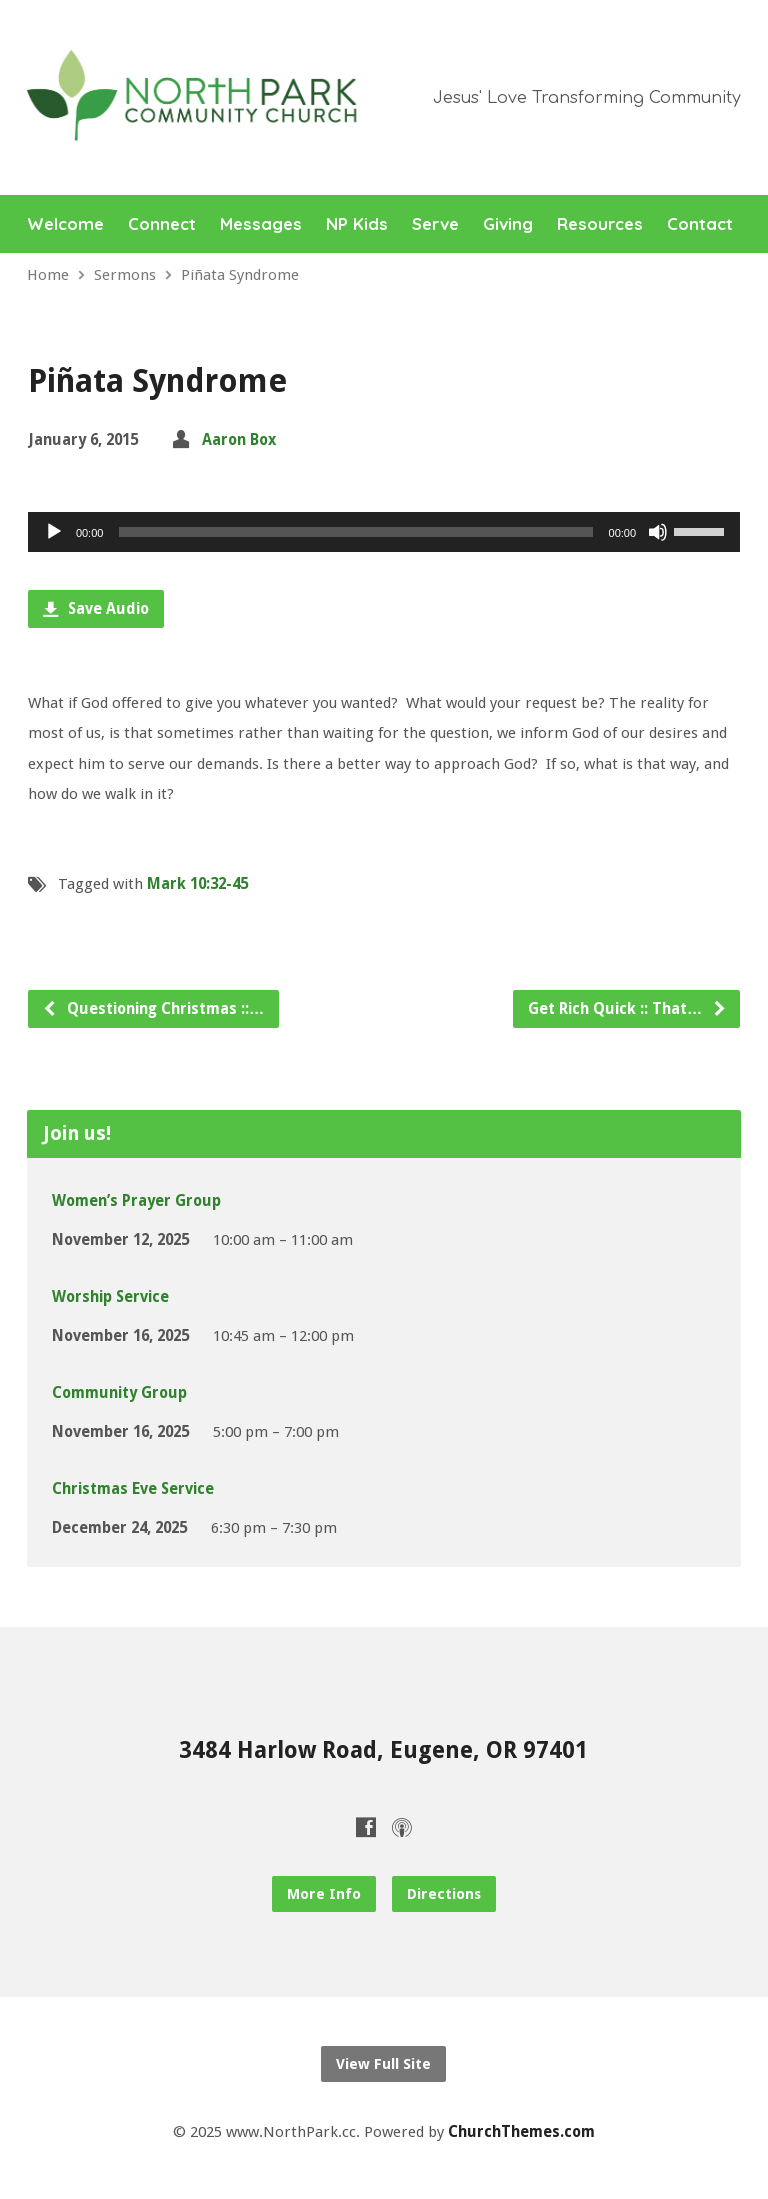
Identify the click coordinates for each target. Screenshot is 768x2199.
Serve (435, 224)
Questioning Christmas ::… (153, 1009)
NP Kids (357, 224)
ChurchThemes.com (521, 2132)
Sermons (125, 275)
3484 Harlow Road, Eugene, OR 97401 (383, 1750)
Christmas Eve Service (133, 1489)
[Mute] (658, 532)
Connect (162, 224)
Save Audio (96, 609)
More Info (324, 1894)
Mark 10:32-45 (197, 884)
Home (48, 275)
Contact (700, 224)
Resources (600, 224)
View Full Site (383, 2064)
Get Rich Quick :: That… (627, 1009)
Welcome (65, 224)
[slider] (355, 532)
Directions (444, 1894)
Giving (508, 224)
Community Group (119, 1393)
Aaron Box (239, 440)
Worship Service (110, 1297)
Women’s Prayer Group (136, 1201)
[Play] (54, 532)
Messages (261, 224)
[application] (384, 532)
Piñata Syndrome (240, 275)
